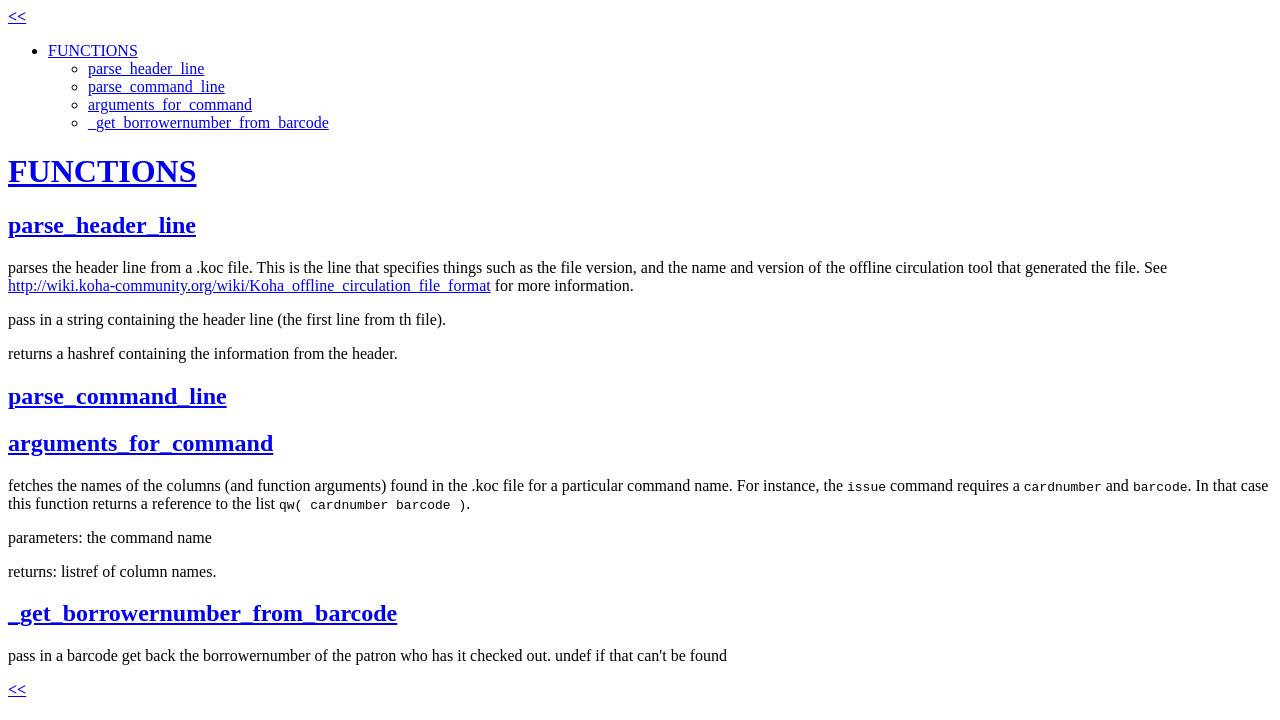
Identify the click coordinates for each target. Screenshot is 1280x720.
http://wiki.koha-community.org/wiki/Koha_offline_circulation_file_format (249, 285)
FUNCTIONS (93, 50)
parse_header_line (146, 68)
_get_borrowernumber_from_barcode (208, 122)
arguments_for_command (170, 104)
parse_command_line (156, 86)
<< (17, 16)
